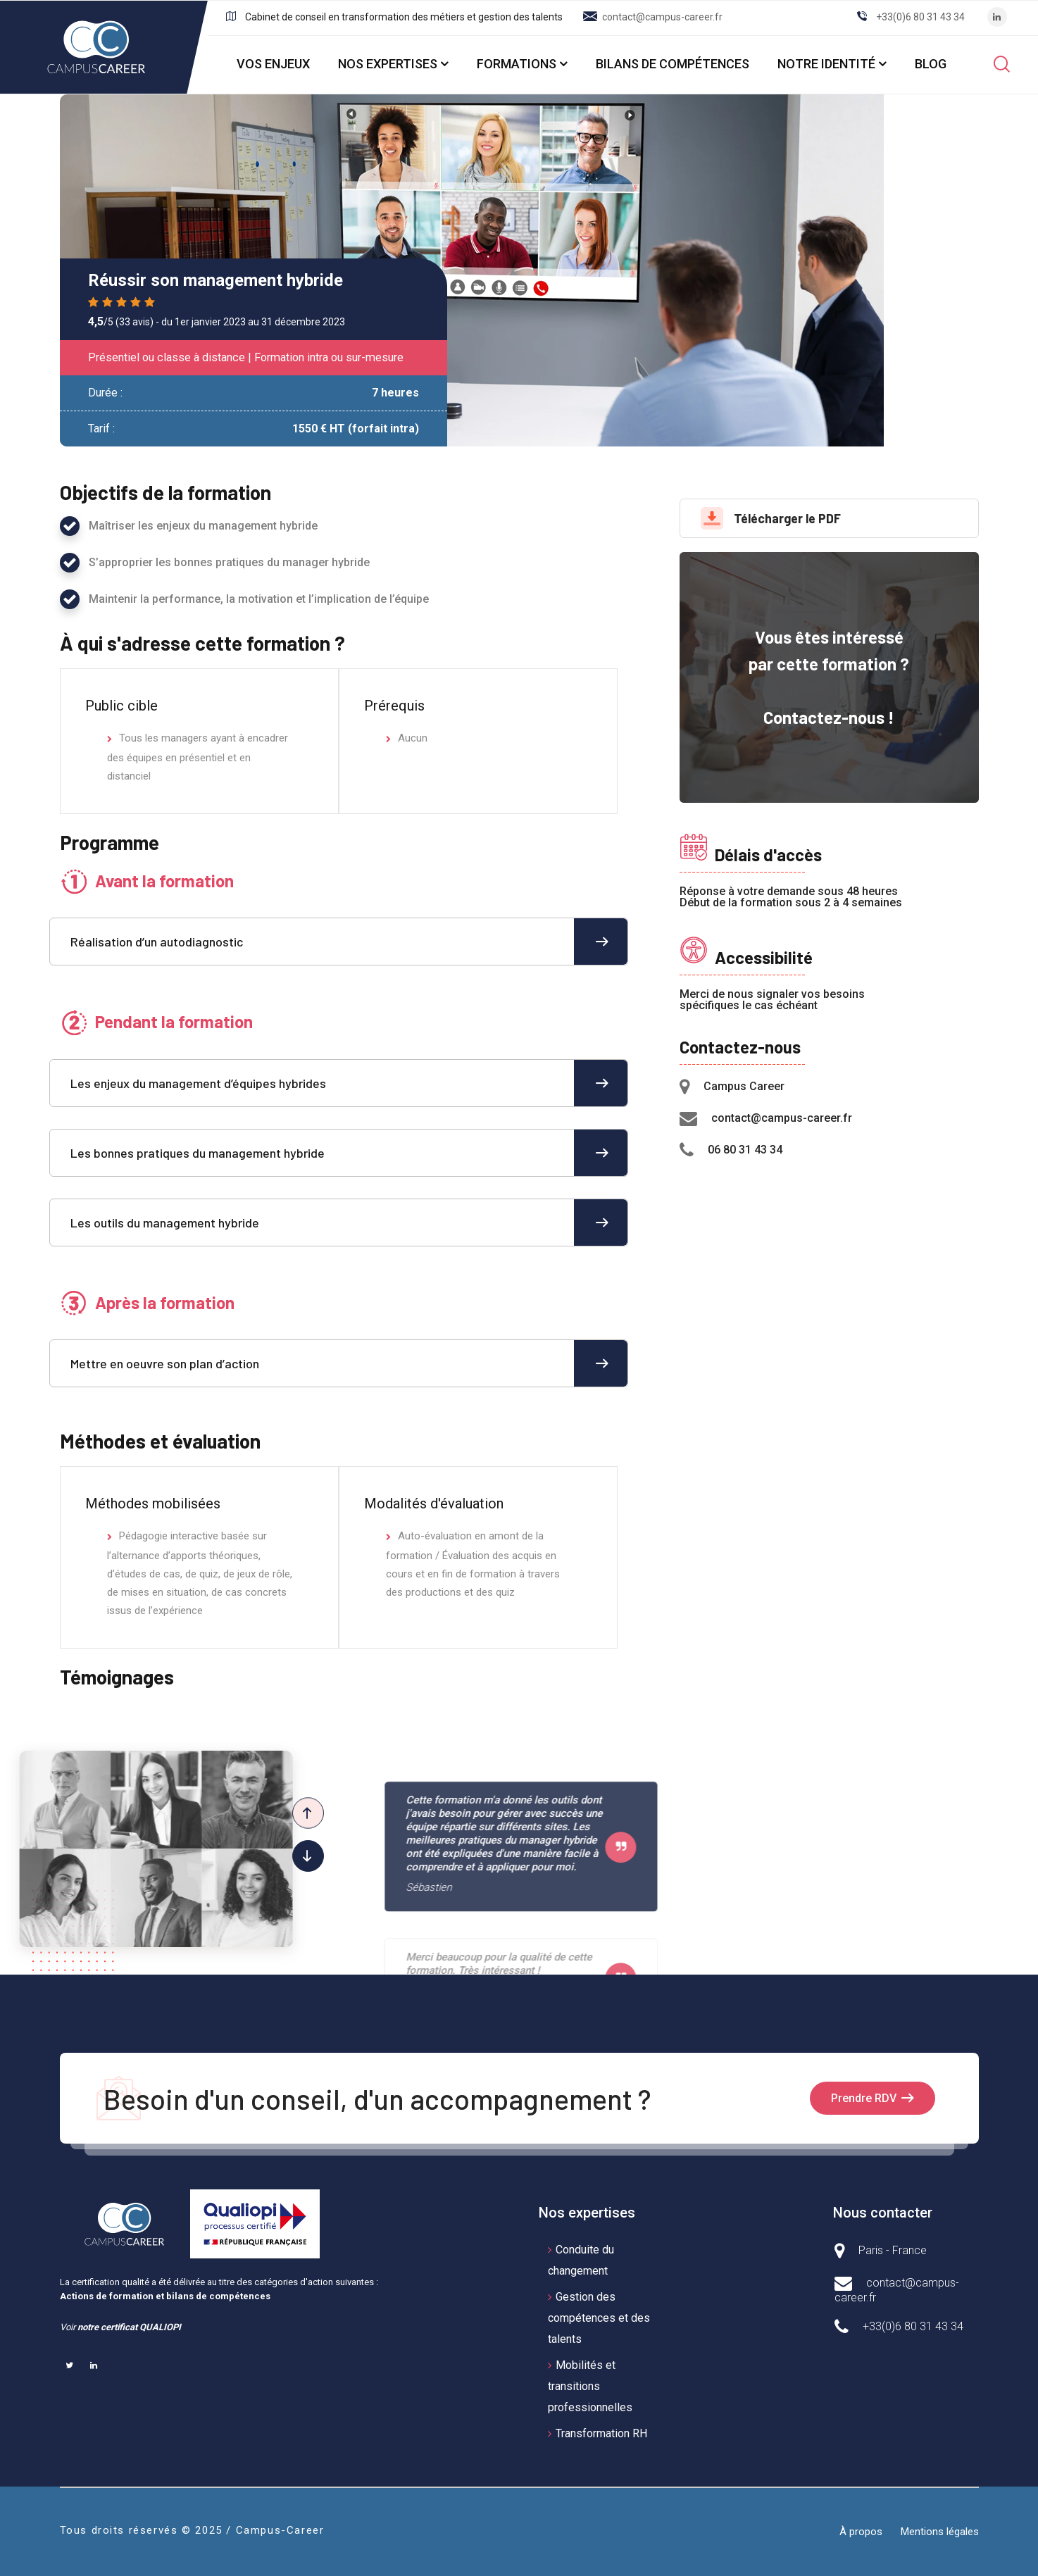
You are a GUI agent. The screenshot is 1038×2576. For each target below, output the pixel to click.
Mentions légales (940, 2531)
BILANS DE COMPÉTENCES (672, 64)
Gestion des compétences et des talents (599, 2318)
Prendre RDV (863, 2098)
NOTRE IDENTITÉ (826, 64)
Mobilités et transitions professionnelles (590, 2386)
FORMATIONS (516, 64)
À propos (860, 2531)
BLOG (930, 64)
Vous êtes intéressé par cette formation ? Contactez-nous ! (829, 677)
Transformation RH (601, 2433)
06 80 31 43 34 (745, 1149)
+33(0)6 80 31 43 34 (920, 17)
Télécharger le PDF (771, 518)
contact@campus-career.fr (662, 17)
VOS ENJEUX (273, 64)
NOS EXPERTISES (387, 64)
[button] (308, 1856)
